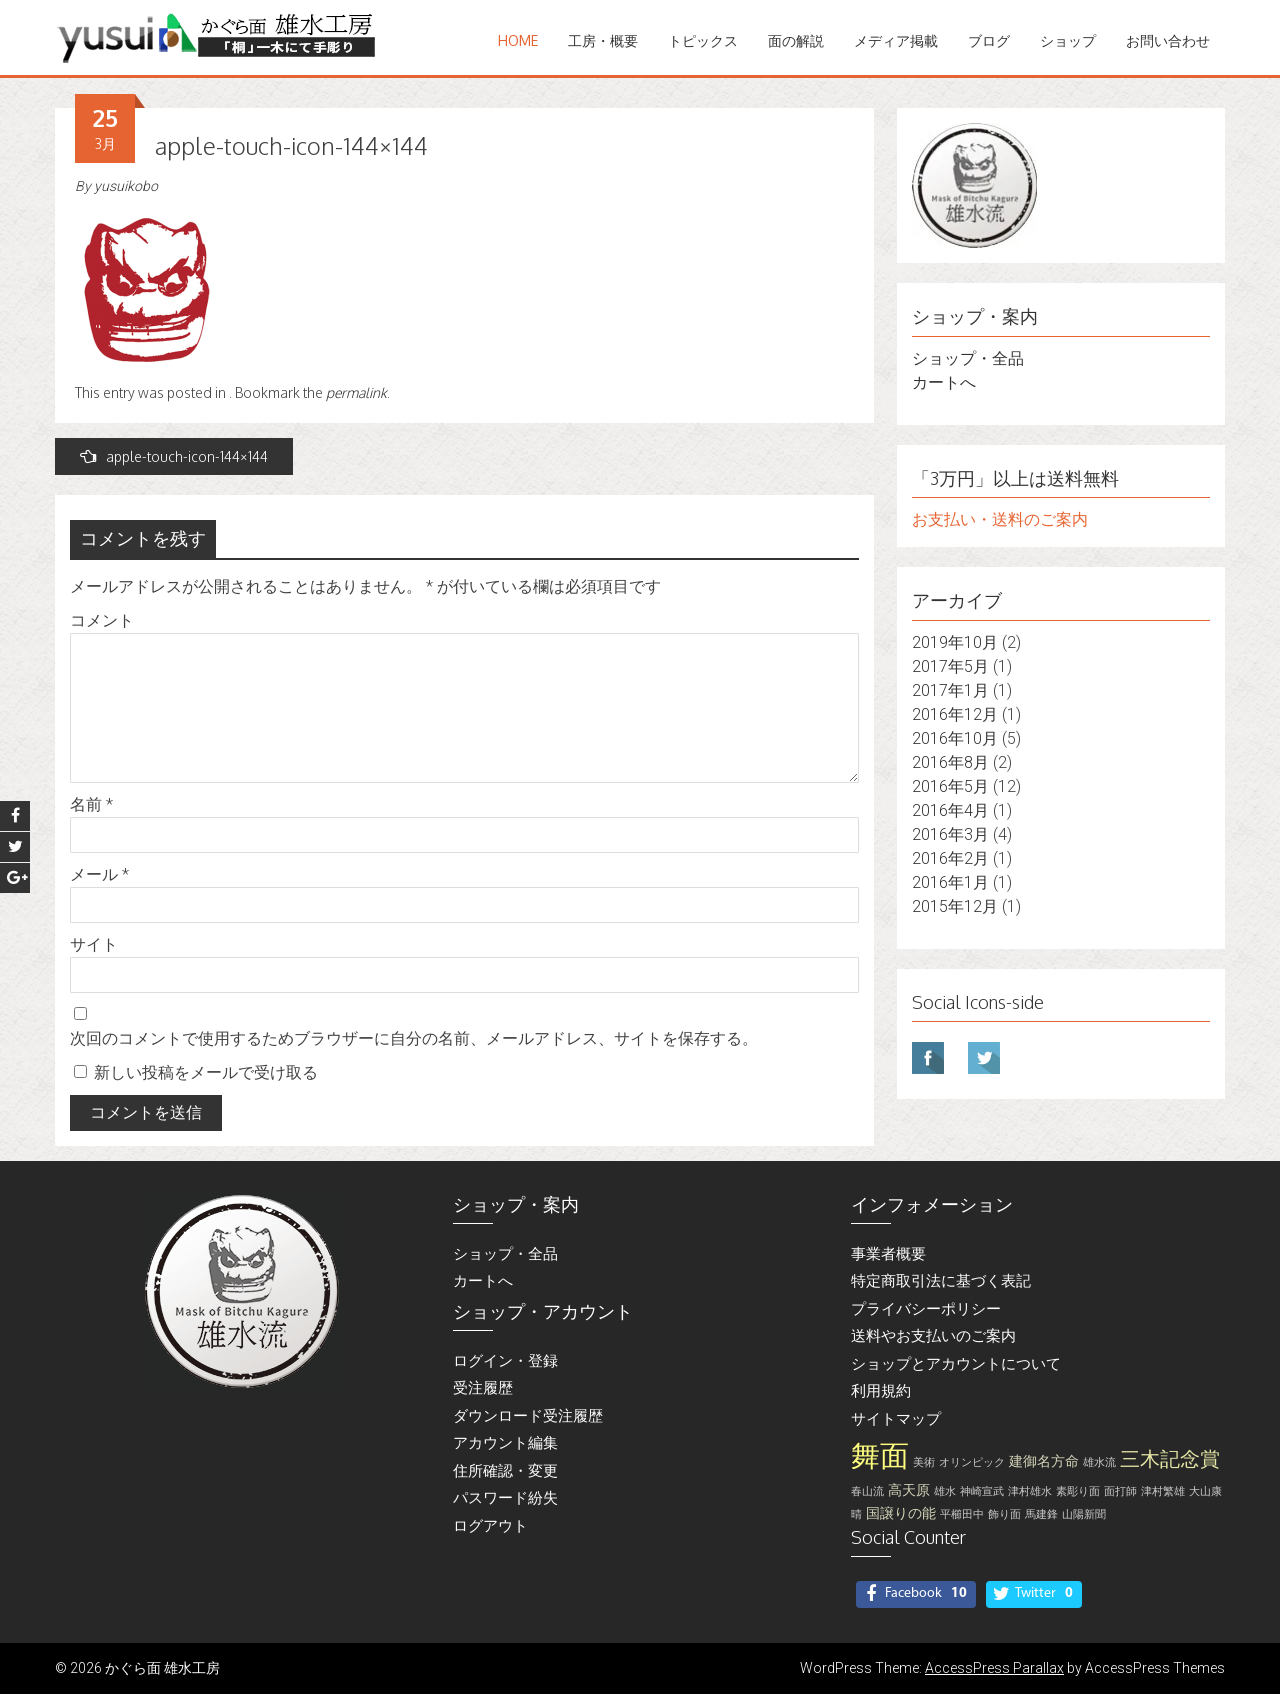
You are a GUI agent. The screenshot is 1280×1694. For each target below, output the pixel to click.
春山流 (867, 1491)
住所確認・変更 (505, 1471)
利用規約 (881, 1391)
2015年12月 (955, 906)
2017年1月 (950, 690)
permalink (356, 392)
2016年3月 (950, 834)
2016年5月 (950, 786)
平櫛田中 (962, 1514)
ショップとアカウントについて (956, 1364)
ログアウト (490, 1526)
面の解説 (796, 40)
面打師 (1120, 1491)
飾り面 (1004, 1514)
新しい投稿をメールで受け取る (206, 1072)
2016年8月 (950, 762)
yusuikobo (126, 186)
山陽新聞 (1084, 1514)
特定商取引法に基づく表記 (941, 1281)
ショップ (1068, 40)
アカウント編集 (505, 1443)
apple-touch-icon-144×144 (174, 456)
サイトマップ (896, 1419)
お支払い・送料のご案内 (1000, 519)
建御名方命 (1044, 1461)
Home (518, 40)
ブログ (989, 40)
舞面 (880, 1456)
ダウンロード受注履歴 (528, 1416)
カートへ (944, 382)
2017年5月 (950, 666)
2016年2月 (950, 858)
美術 (924, 1462)
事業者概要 (888, 1254)
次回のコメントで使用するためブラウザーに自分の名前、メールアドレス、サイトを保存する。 (414, 1038)
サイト (94, 944)
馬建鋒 (1041, 1514)
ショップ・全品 (968, 358)
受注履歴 (483, 1388)
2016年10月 (955, 738)
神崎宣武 (982, 1491)
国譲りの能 (901, 1513)
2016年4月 (950, 810)
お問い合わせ (1168, 40)
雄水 (945, 1491)
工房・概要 (603, 40)
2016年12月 (955, 714)
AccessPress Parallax (994, 1668)
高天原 (909, 1490)
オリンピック (972, 1462)
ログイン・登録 (505, 1361)
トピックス (703, 40)
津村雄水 (1030, 1491)
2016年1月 (950, 882)
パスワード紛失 (505, 1498)
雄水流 (1099, 1462)
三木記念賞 (1170, 1459)
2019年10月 (955, 642)
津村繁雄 (1163, 1491)
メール (99, 874)
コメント (102, 620)
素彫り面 (1078, 1491)
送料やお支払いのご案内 (933, 1336)
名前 (91, 804)
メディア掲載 (896, 40)
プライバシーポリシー (926, 1309)
